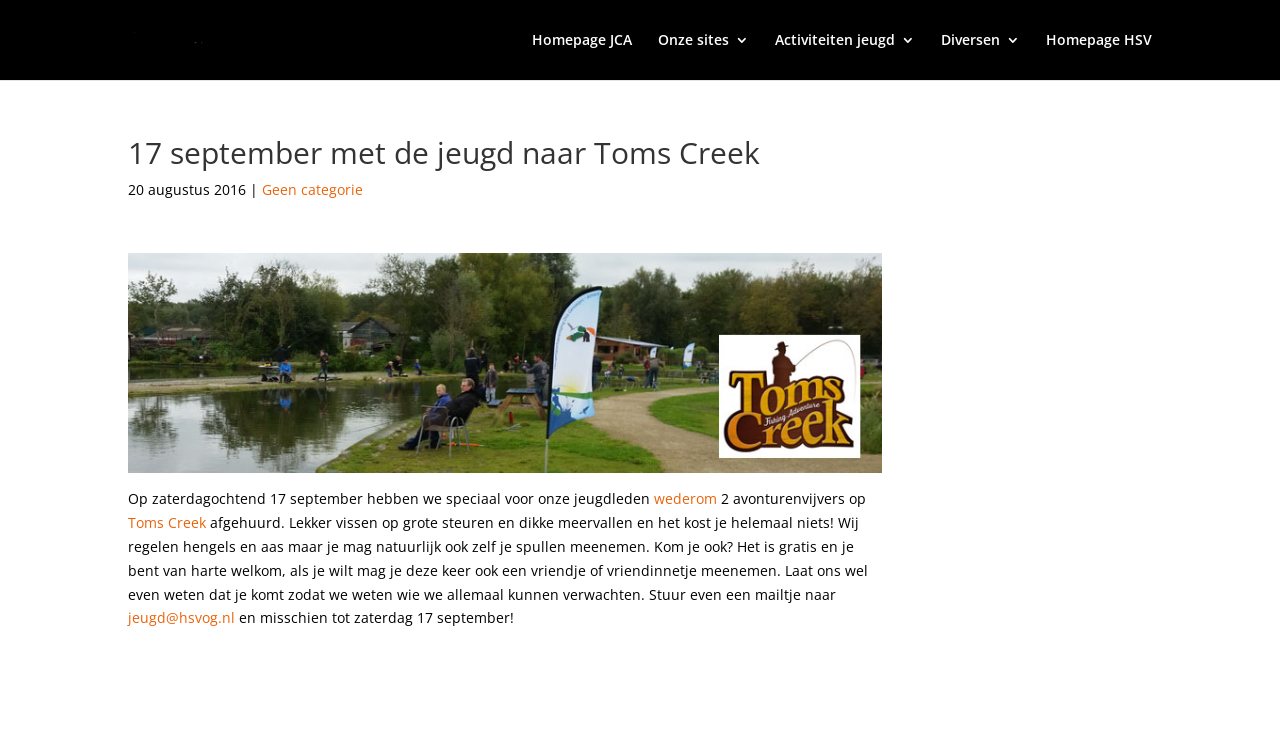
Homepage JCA (582, 41)
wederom (685, 498)
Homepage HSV (1099, 41)
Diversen (970, 41)
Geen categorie (312, 189)
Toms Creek (167, 522)
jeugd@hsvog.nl (181, 617)
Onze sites (693, 41)
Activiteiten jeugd (835, 41)
